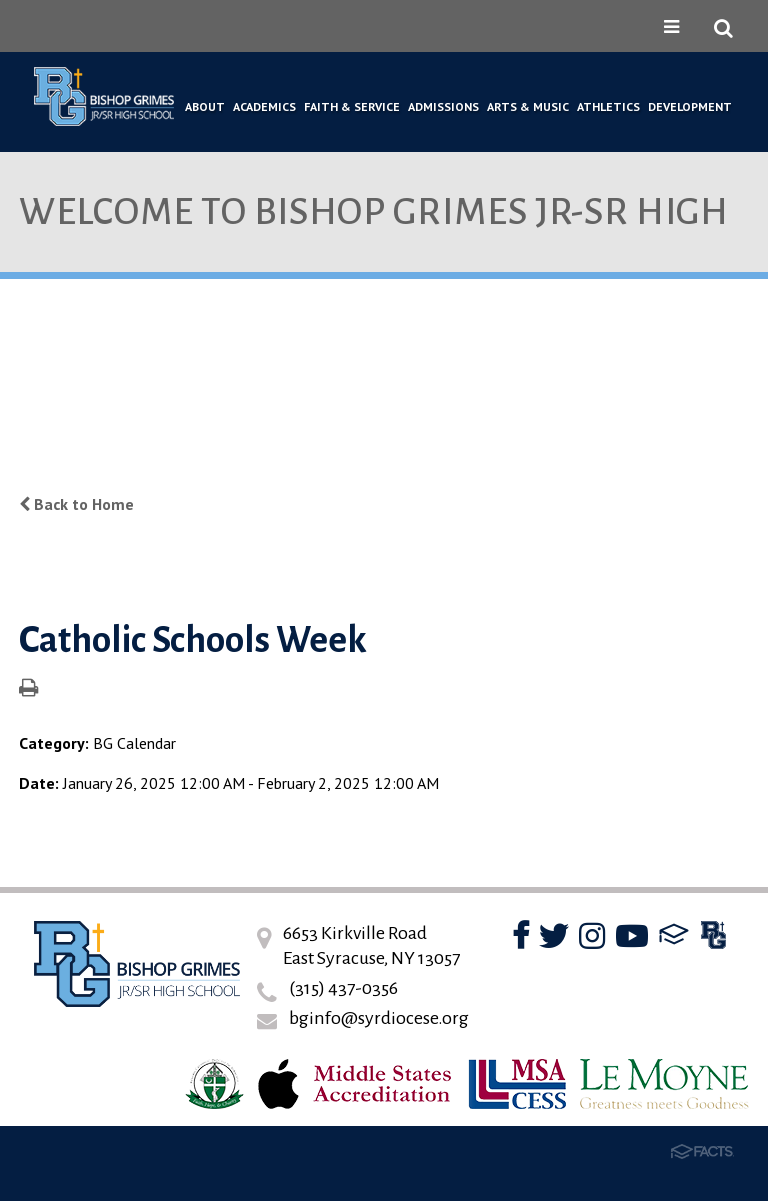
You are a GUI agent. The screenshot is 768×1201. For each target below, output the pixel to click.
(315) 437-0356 (343, 988)
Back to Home (76, 504)
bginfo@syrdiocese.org (379, 1018)
